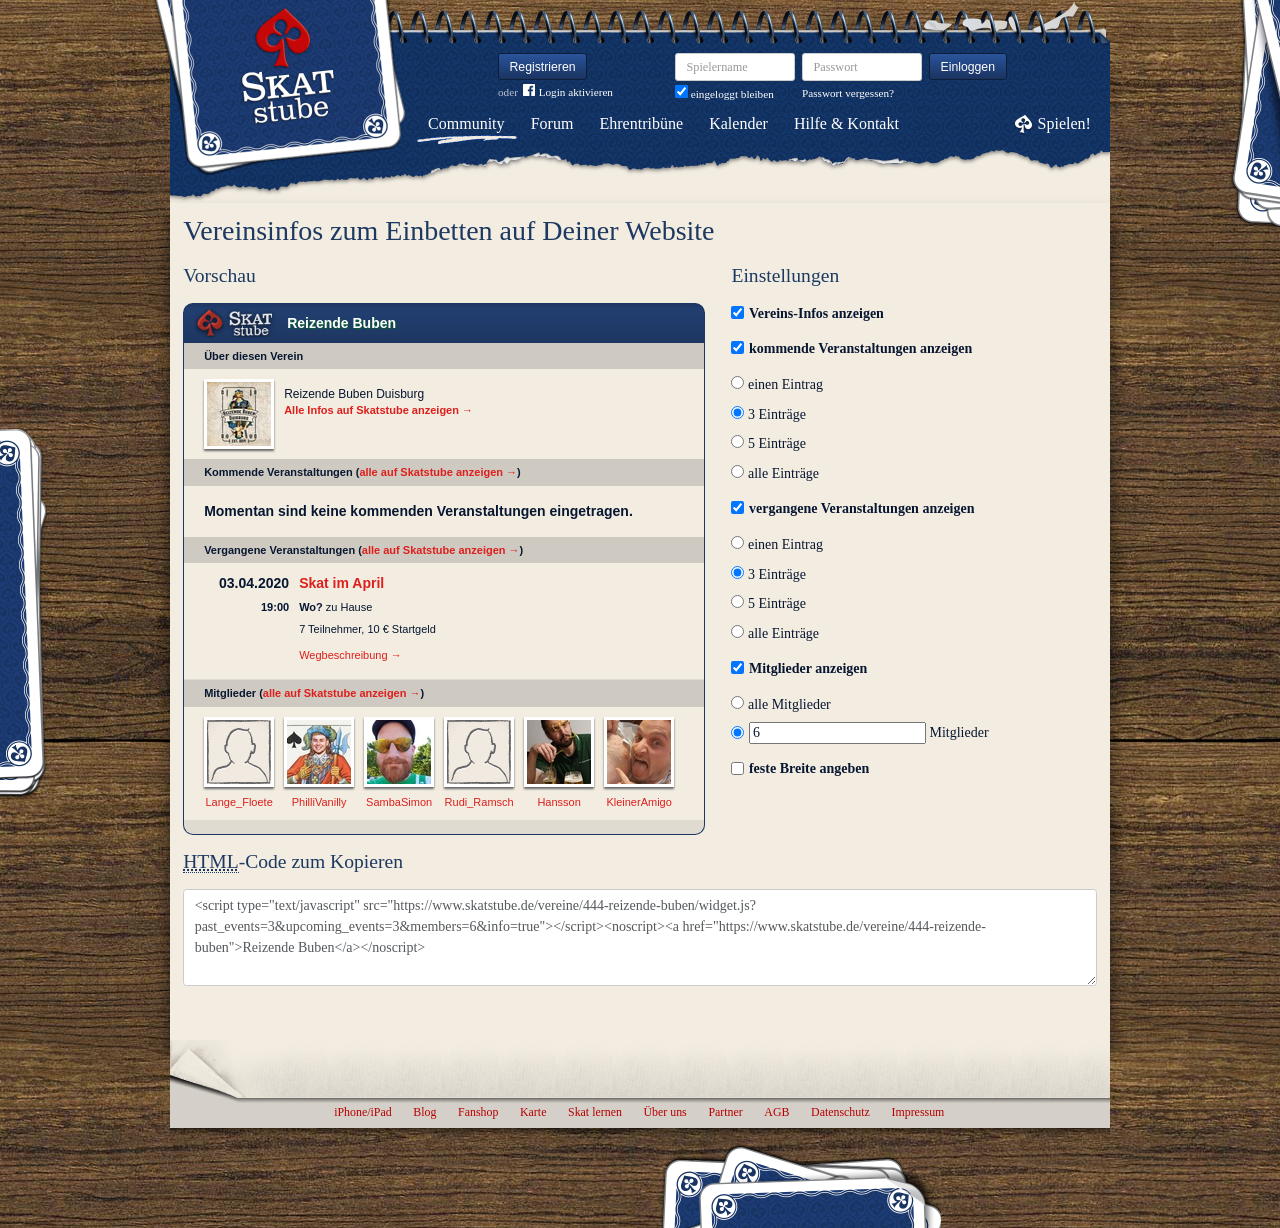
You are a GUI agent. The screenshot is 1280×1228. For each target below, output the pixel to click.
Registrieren (543, 67)
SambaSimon (399, 802)
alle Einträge (775, 473)
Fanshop (478, 1112)
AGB (776, 1112)
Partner (725, 1112)
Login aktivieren (568, 92)
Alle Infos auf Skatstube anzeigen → (378, 410)
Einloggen (968, 67)
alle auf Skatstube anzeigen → (438, 472)
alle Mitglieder (780, 704)
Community (466, 123)
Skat (235, 323)
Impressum (917, 1112)
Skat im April (341, 583)
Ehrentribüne (642, 123)
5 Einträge (768, 443)
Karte (533, 1112)
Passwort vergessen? (848, 93)
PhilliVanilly (319, 802)
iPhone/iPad (362, 1112)
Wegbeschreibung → (350, 655)
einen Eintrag (777, 384)
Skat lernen (595, 1112)
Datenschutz (840, 1112)
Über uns (664, 1112)
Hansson (558, 802)
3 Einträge (768, 414)
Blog (424, 1112)
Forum (552, 123)
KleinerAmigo (638, 802)
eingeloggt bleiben (724, 94)
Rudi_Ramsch (479, 802)
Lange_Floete (238, 802)
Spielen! (1064, 123)
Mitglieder (859, 732)
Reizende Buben (341, 323)
